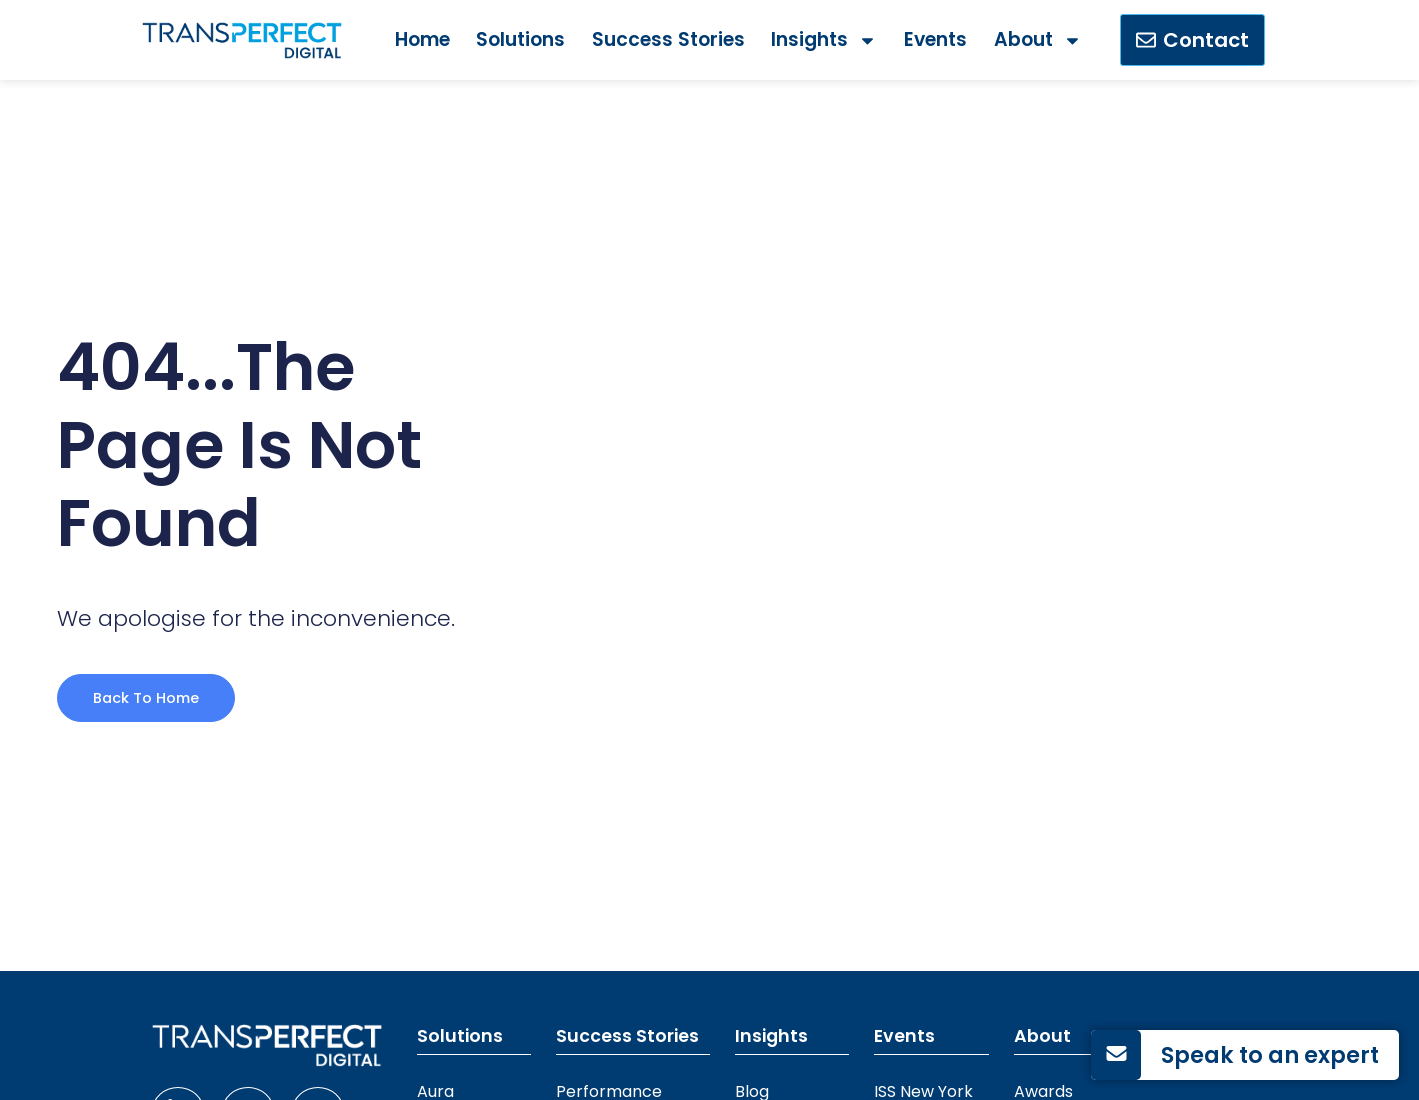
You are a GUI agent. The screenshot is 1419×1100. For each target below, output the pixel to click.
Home (422, 39)
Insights (824, 40)
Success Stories (668, 39)
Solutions (520, 39)
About (1038, 40)
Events (935, 39)
